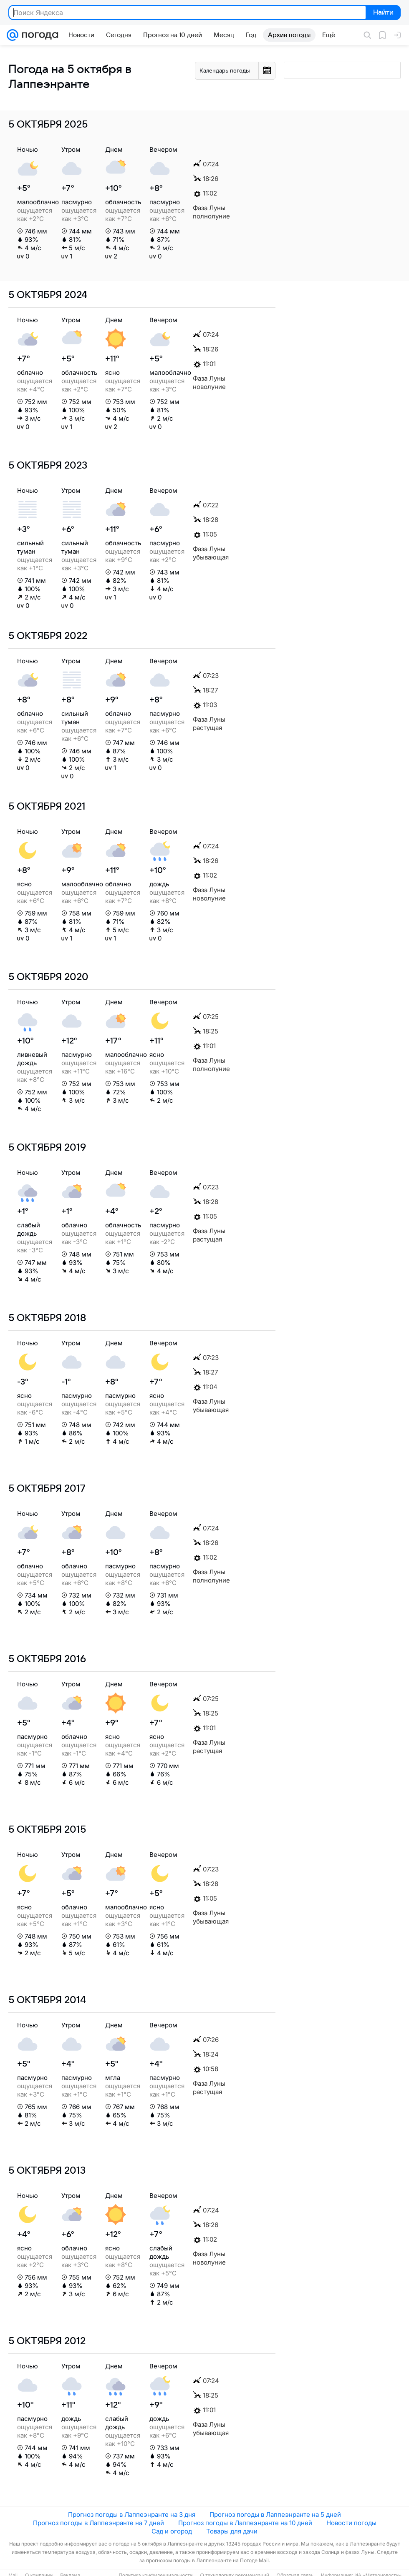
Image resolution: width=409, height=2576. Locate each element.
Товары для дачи (232, 2531)
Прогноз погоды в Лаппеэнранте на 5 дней (275, 2514)
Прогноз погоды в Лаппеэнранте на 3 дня (131, 2514)
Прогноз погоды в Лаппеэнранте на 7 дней (98, 2523)
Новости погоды (351, 2523)
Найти (382, 13)
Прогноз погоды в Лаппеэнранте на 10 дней (245, 2523)
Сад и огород (171, 2531)
